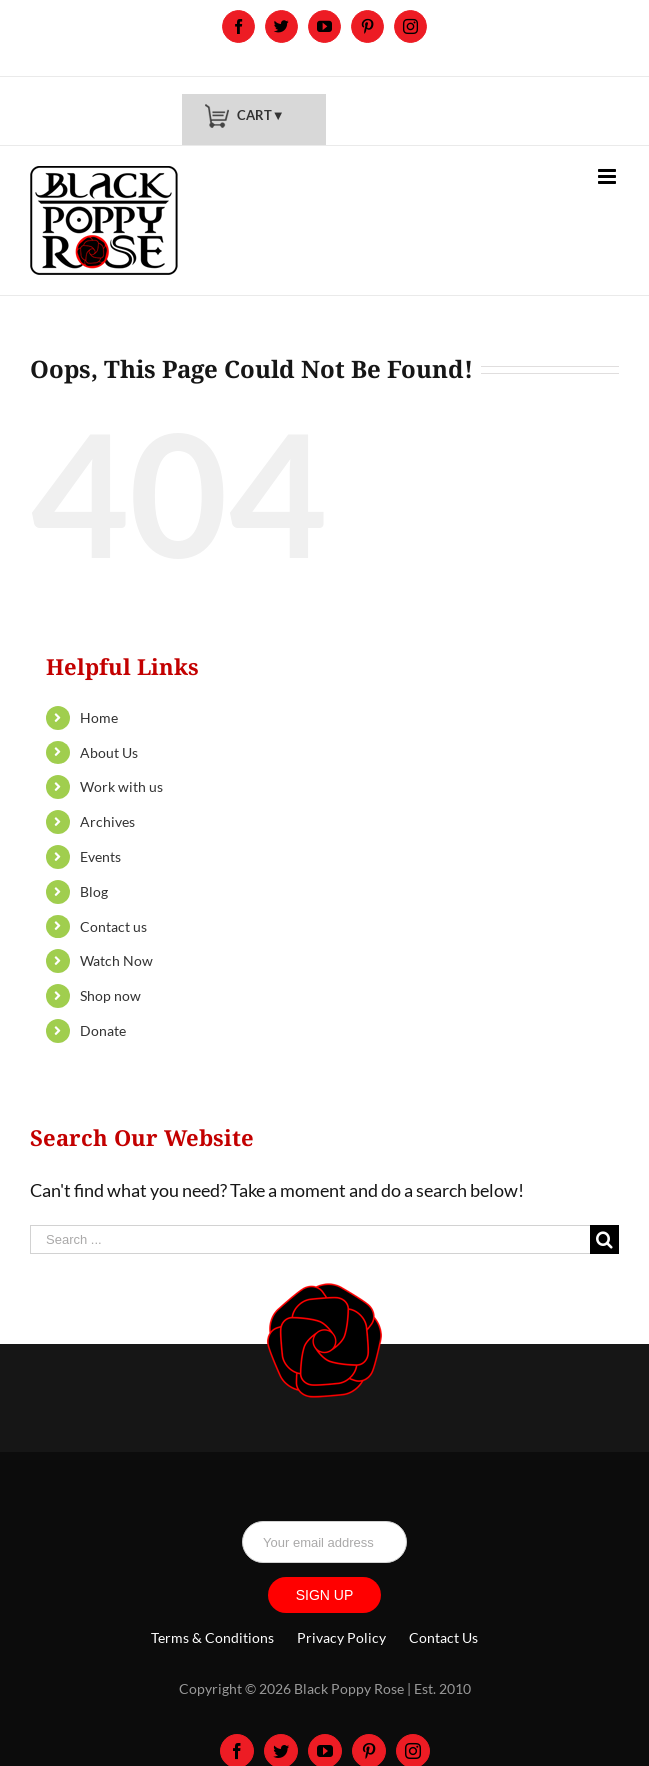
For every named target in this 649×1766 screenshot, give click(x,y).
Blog (94, 891)
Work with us (121, 786)
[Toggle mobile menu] (608, 176)
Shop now (110, 995)
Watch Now (116, 960)
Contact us (113, 926)
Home (99, 717)
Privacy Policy (341, 1637)
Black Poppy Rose (349, 1688)
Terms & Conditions (212, 1637)
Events (100, 856)
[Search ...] (310, 1239)
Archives (107, 821)
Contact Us (443, 1637)
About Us (109, 752)
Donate (103, 1030)
